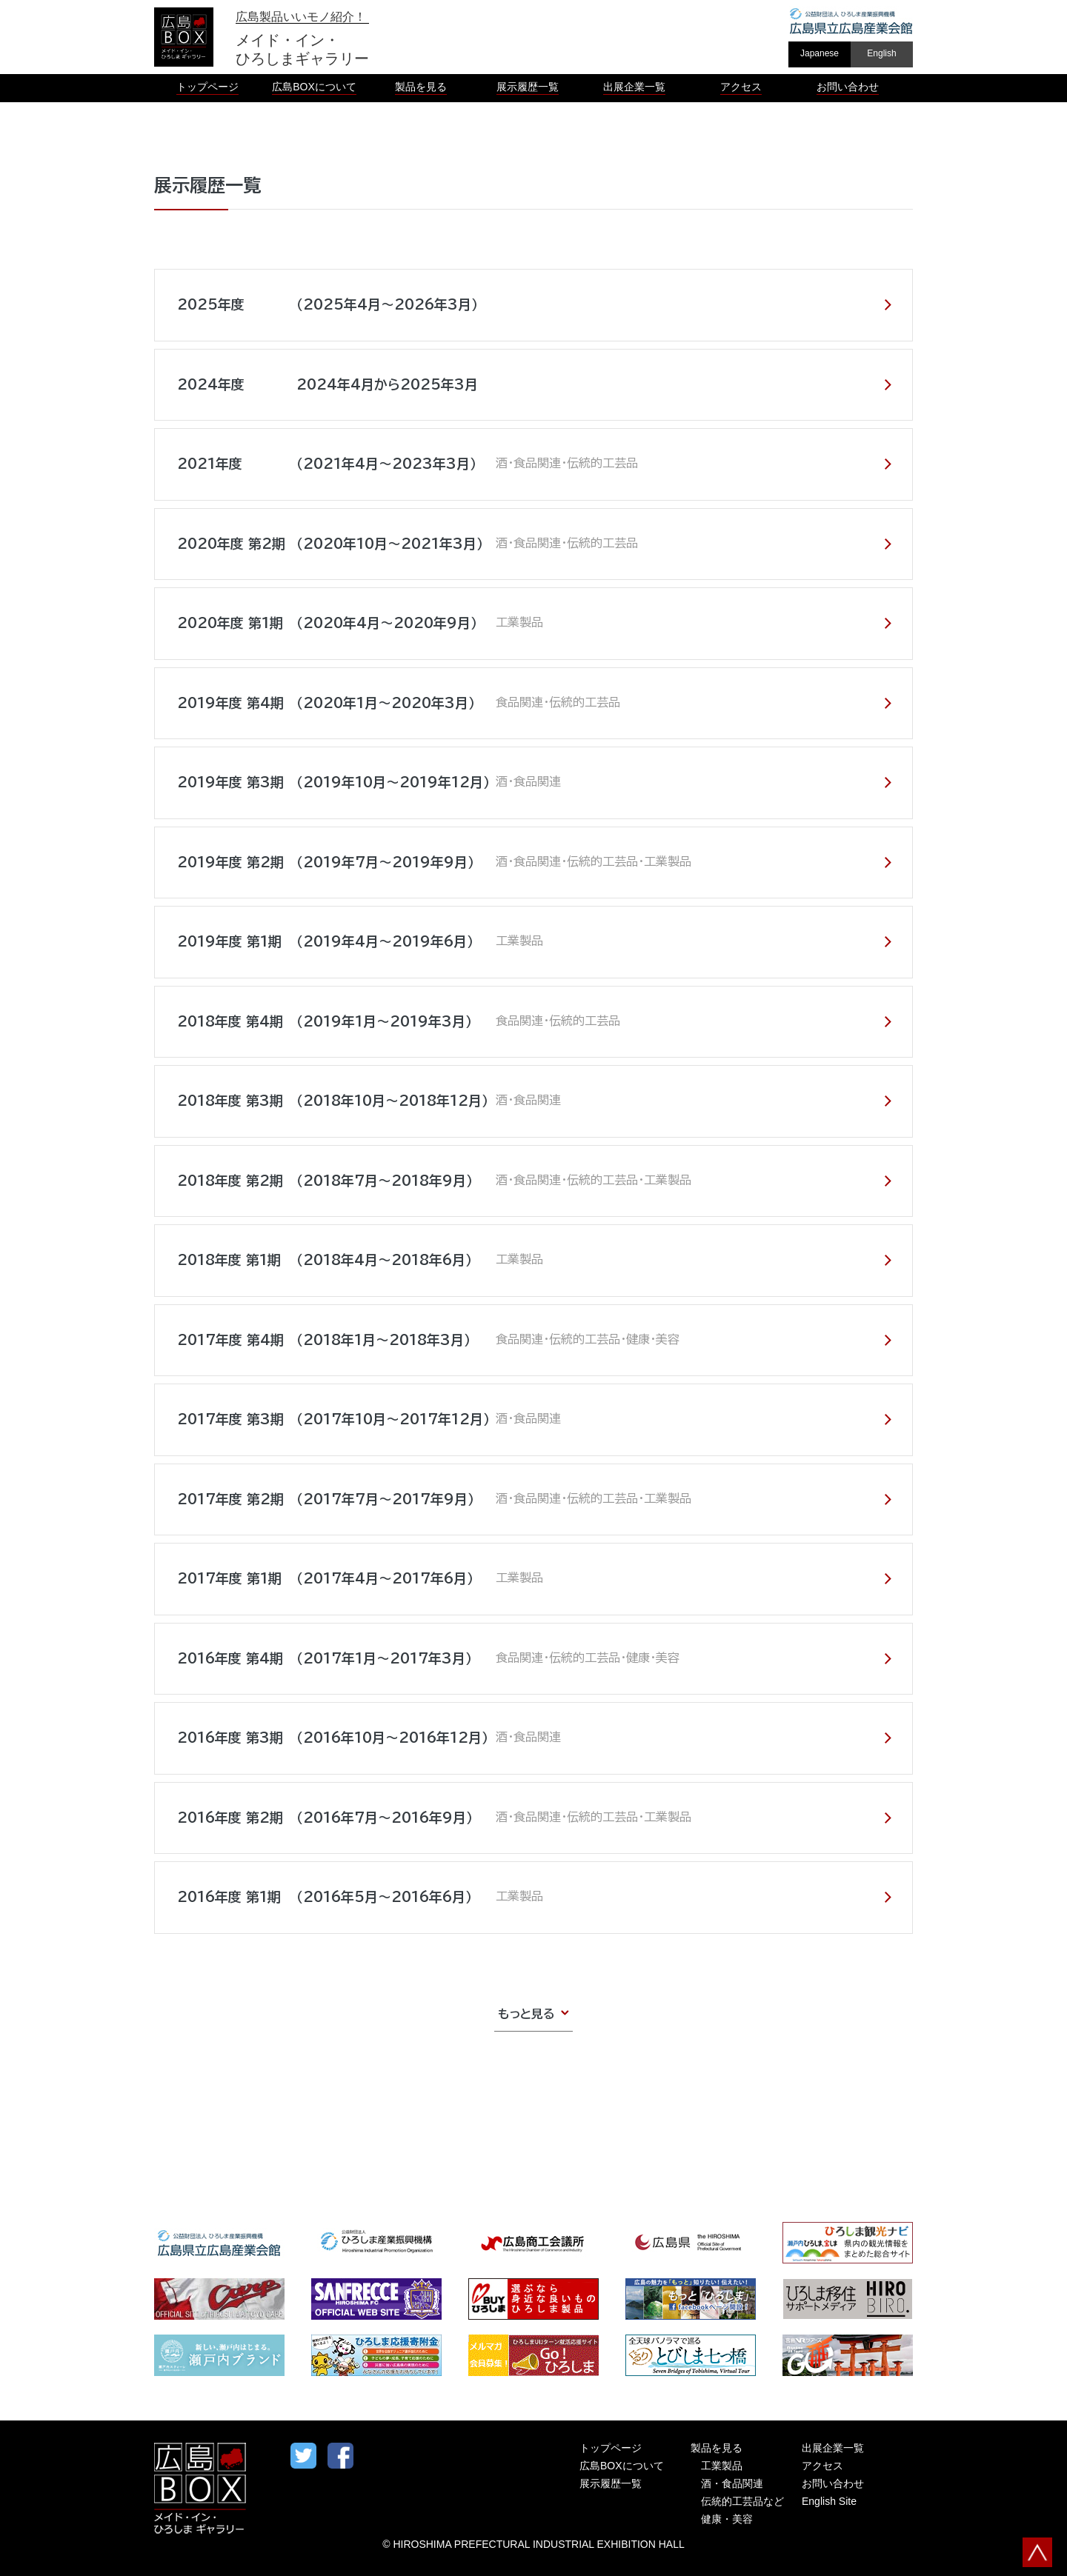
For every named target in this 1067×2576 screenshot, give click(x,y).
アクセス (822, 2466)
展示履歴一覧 (610, 2483)
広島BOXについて (621, 2466)
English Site (829, 2501)
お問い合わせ (833, 2483)
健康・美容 (727, 2519)
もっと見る (526, 2014)
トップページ (610, 2448)
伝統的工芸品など (742, 2501)
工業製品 (721, 2466)
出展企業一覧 (833, 2448)
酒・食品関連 (732, 2483)
